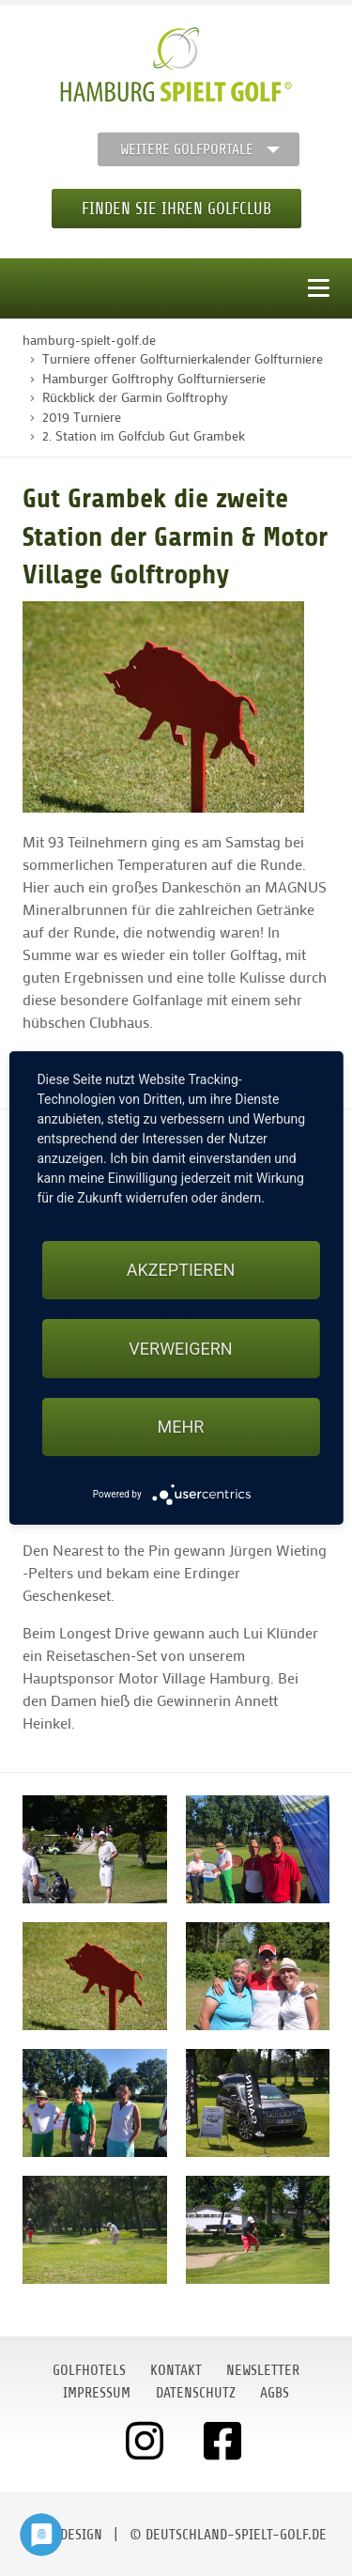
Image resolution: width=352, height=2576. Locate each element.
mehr (181, 1426)
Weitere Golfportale (186, 149)
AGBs (274, 2392)
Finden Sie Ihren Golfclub (176, 208)
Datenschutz (196, 2392)
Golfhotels (89, 2370)
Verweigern (180, 1348)
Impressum (96, 2392)
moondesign (63, 2534)
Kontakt (176, 2370)
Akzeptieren (181, 1270)
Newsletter (262, 2370)
